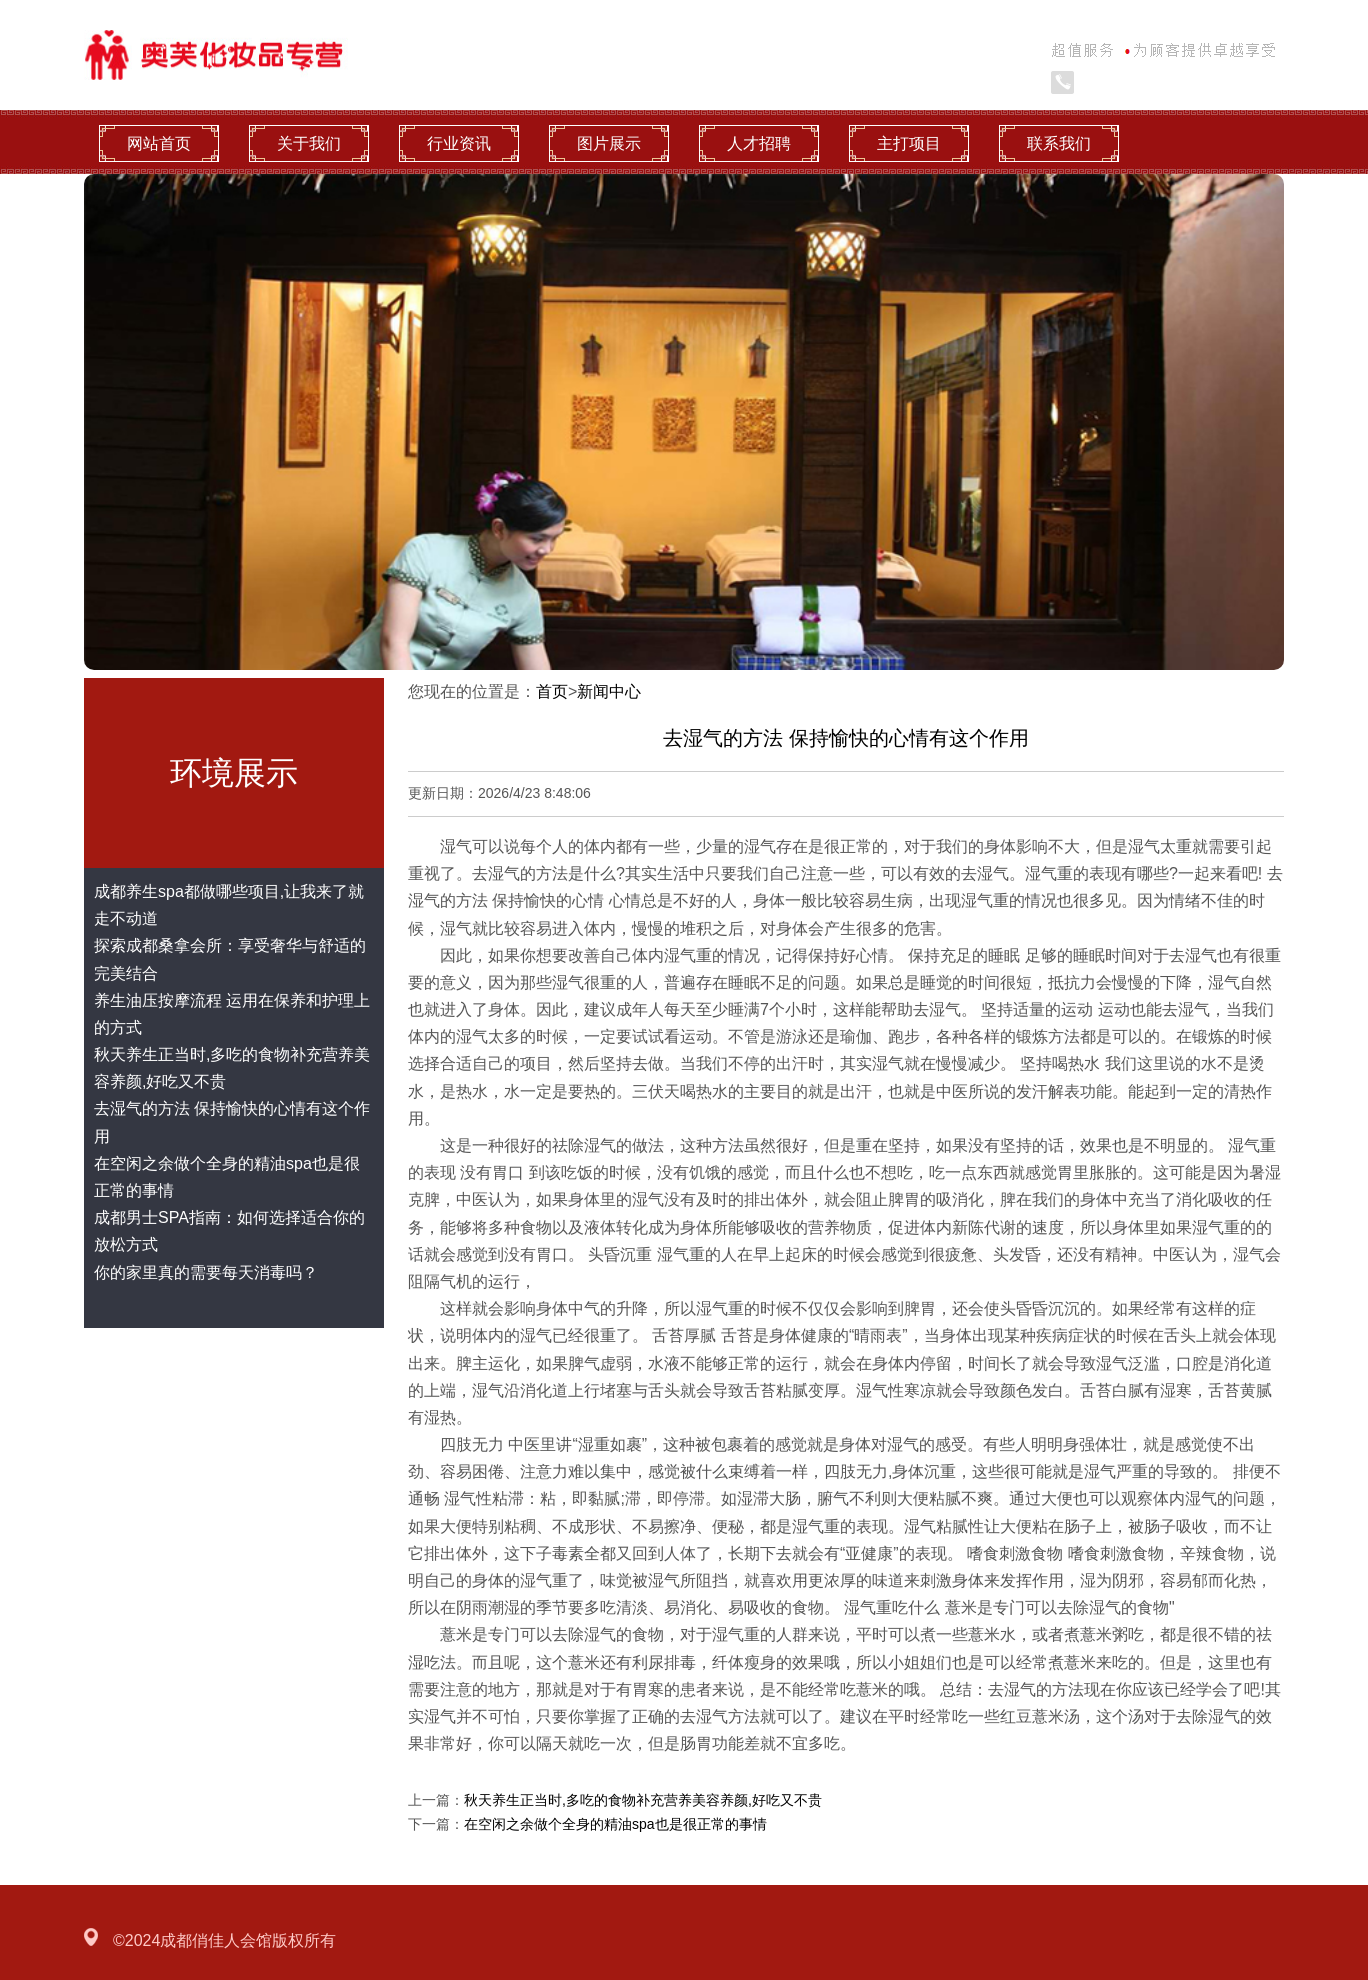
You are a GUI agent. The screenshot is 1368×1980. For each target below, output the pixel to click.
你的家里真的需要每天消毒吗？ (206, 1272)
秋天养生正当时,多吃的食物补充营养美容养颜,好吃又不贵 (643, 1800)
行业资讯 (459, 143)
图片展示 (609, 143)
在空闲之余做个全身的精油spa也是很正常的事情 (615, 1824)
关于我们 (309, 143)
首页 (552, 691)
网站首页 (159, 143)
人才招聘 (759, 143)
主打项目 (909, 143)
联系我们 (1059, 143)
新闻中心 (609, 691)
